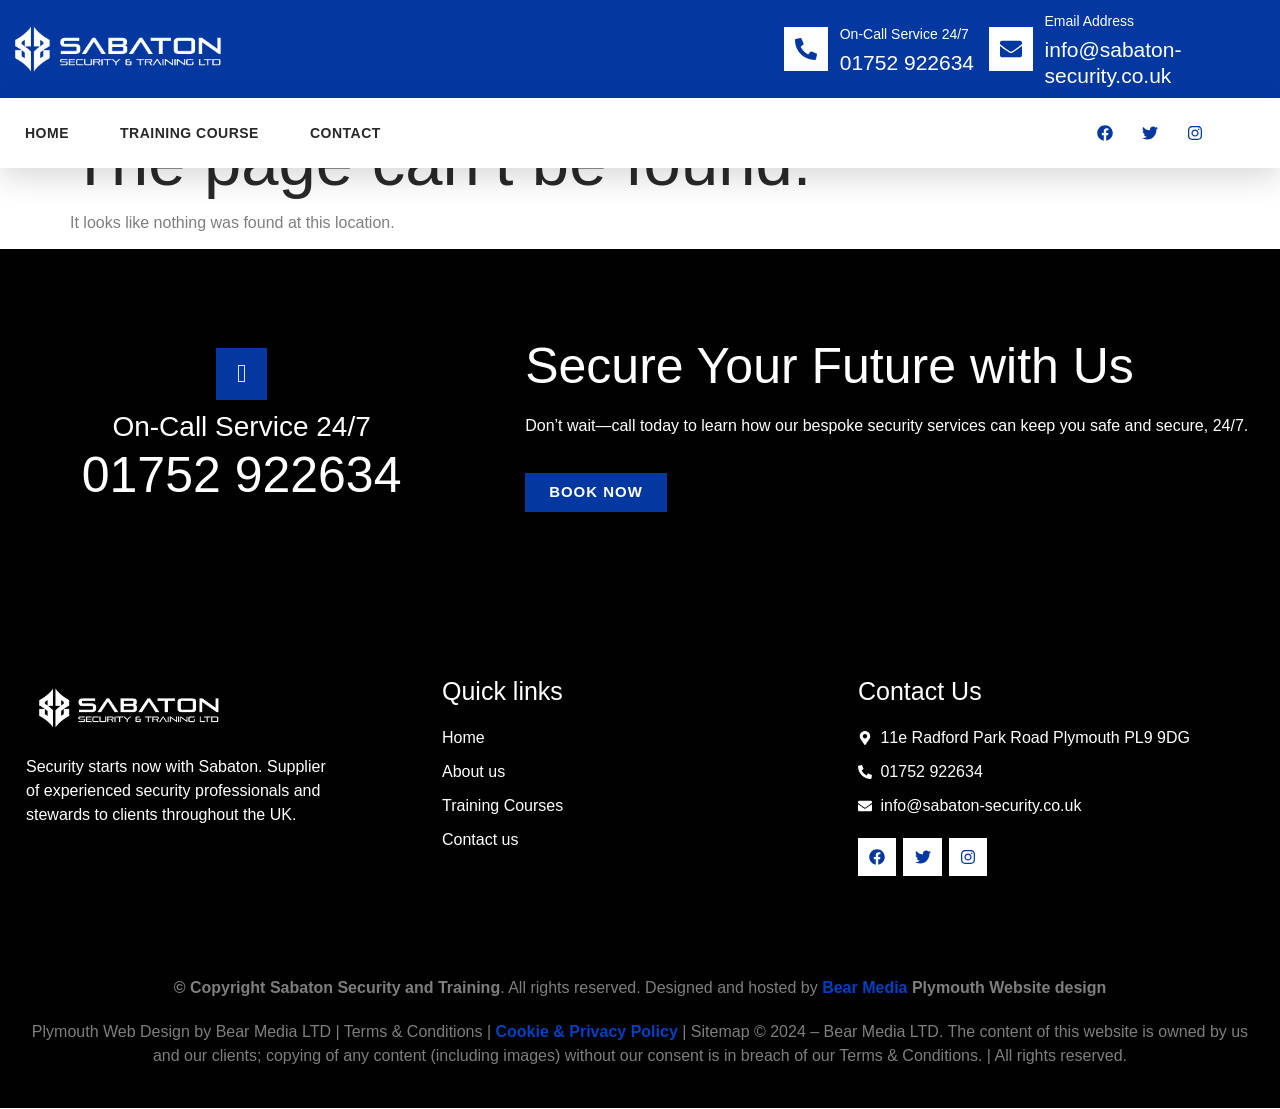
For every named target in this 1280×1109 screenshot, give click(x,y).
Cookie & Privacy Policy (586, 1032)
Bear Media (864, 988)
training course (189, 133)
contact (345, 133)
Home (47, 133)
